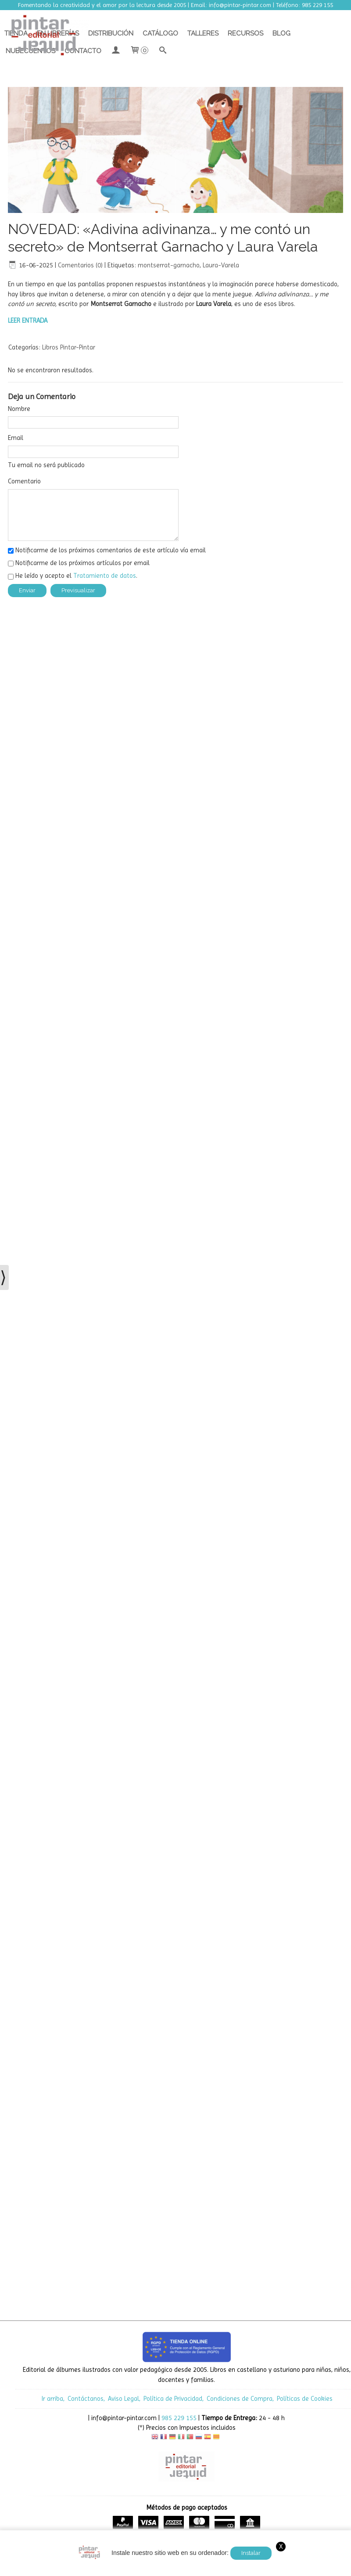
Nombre (19, 409)
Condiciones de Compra (239, 2399)
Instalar (251, 2553)
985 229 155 (179, 2418)
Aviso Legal (123, 2399)
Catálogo (160, 33)
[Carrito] (139, 51)
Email (15, 438)
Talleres (202, 33)
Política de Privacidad (172, 2399)
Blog (281, 33)
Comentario (24, 481)
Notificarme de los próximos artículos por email (82, 563)
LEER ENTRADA (27, 320)
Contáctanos (86, 2399)
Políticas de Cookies (305, 2399)
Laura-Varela (221, 265)
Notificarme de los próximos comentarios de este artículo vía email (110, 550)
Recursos (245, 33)
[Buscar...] (162, 51)
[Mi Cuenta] (115, 51)
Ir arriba (52, 2399)
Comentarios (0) (80, 265)
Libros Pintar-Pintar (68, 347)
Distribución (110, 33)
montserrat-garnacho (169, 265)
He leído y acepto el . (76, 576)
